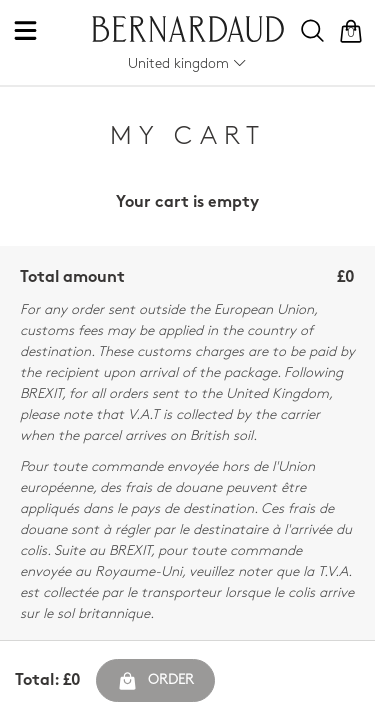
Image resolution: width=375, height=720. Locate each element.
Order (155, 681)
